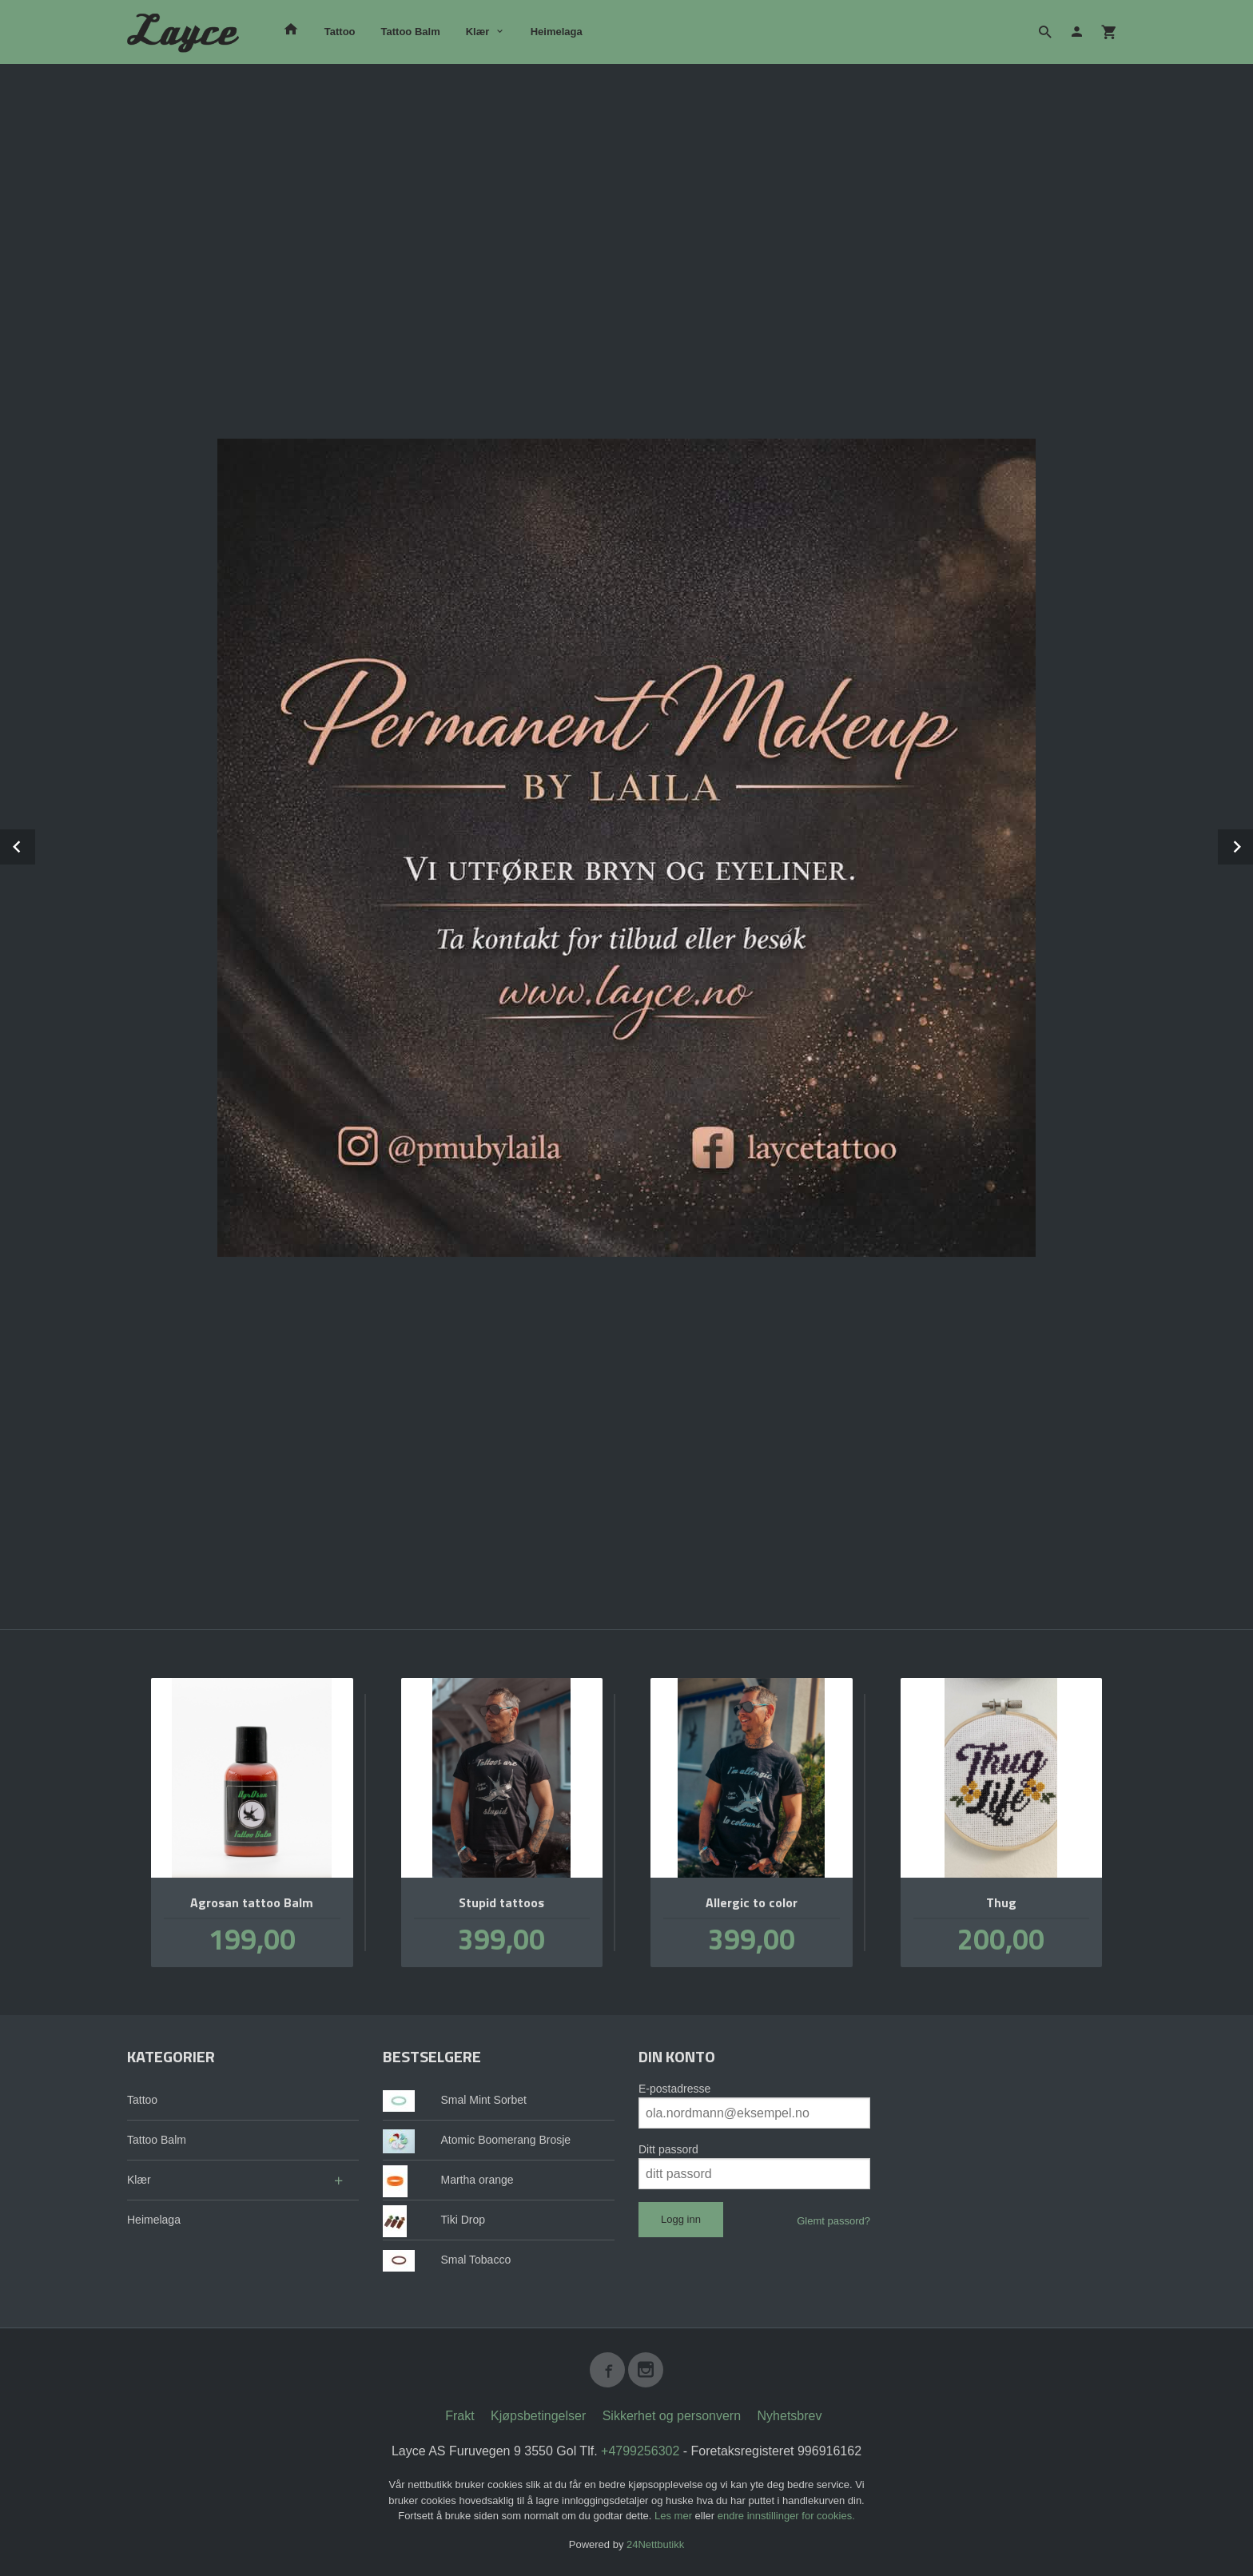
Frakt (459, 2416)
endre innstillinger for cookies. (786, 2516)
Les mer (674, 2516)
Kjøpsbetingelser (538, 2416)
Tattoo (340, 32)
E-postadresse (674, 2088)
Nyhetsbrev (790, 2416)
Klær (478, 32)
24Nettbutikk (655, 2544)
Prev (34, 844)
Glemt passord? (833, 2221)
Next (1252, 844)
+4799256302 (640, 2451)
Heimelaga (557, 32)
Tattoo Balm (410, 32)
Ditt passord (668, 2149)
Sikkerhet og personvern (672, 2416)
